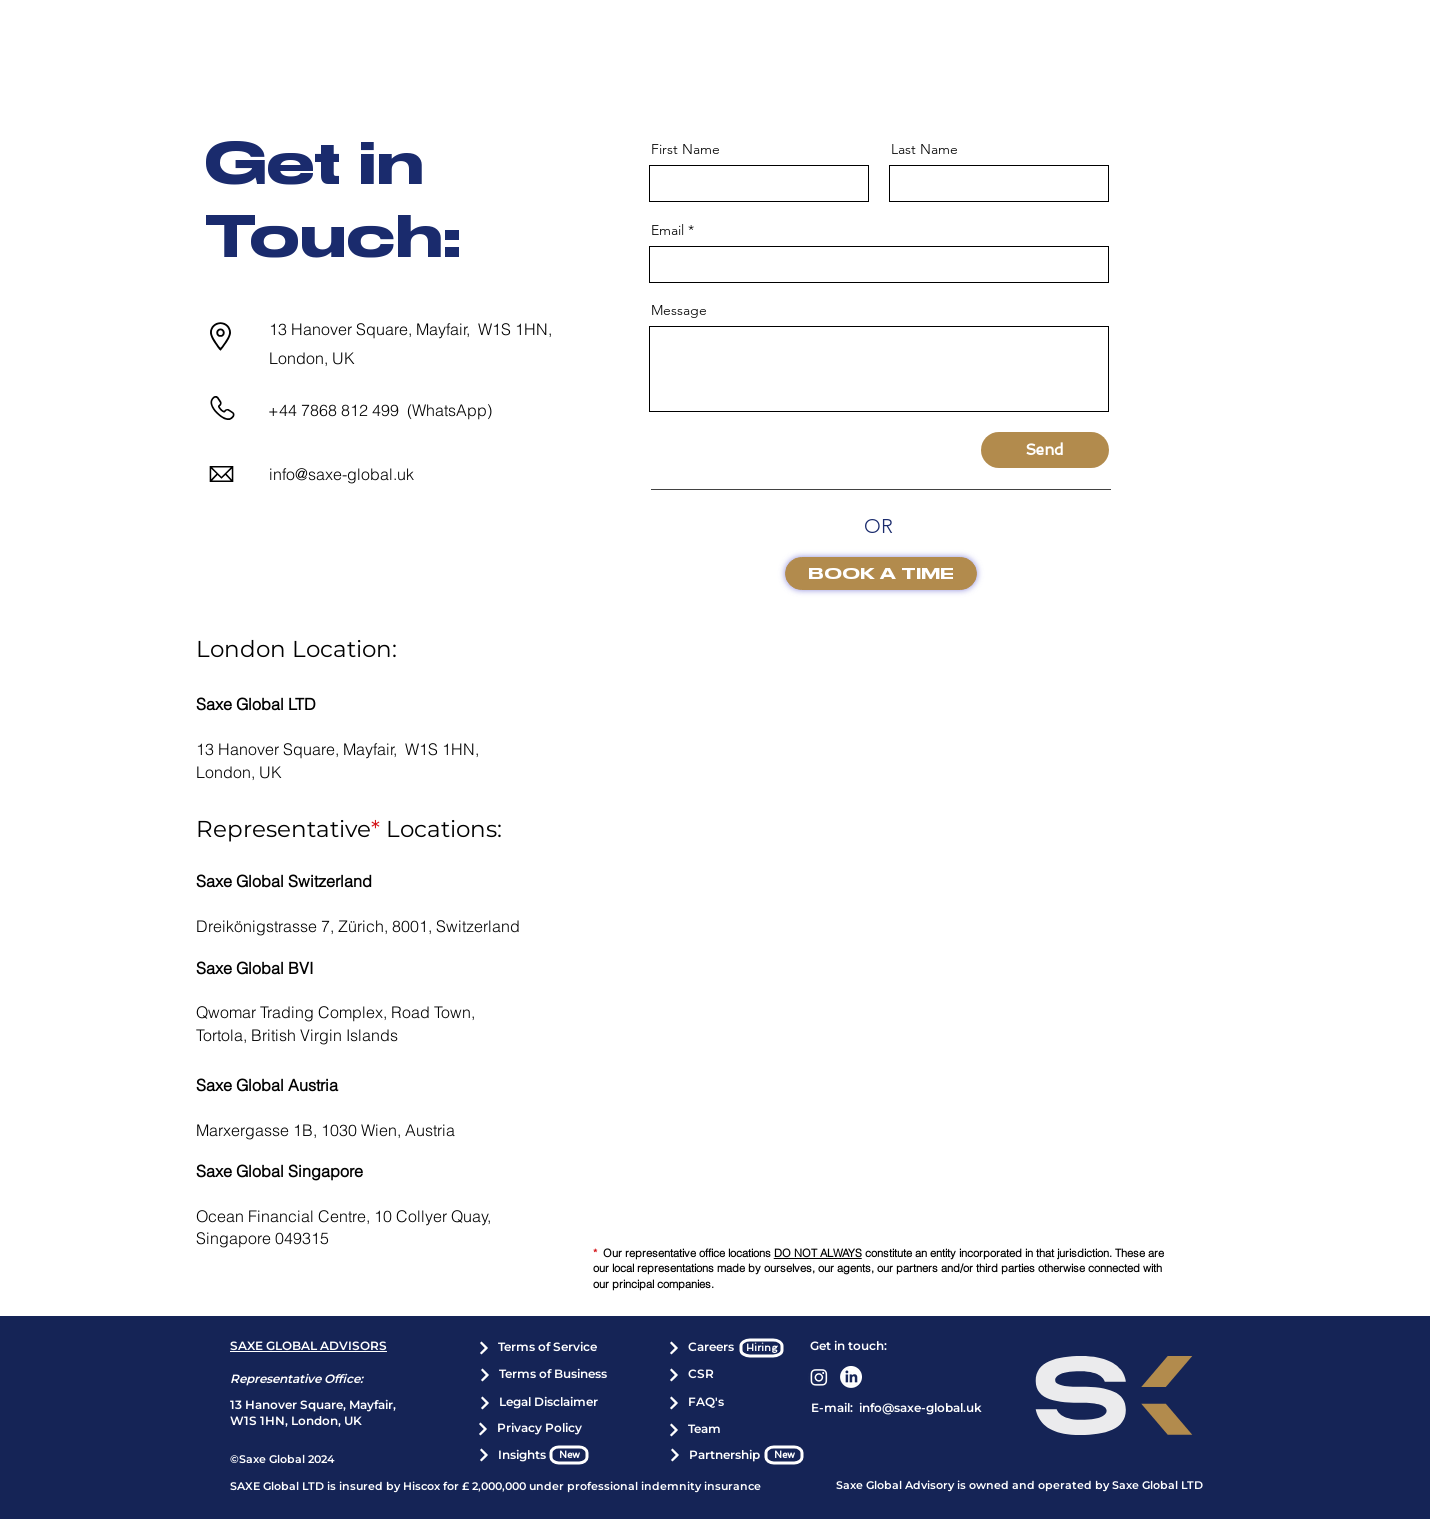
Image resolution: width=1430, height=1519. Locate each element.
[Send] (1045, 450)
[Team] (694, 1430)
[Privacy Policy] (529, 1429)
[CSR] (690, 1375)
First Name (685, 149)
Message (679, 310)
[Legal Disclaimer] (538, 1403)
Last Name (924, 149)
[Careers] (700, 1348)
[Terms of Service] (537, 1348)
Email (667, 230)
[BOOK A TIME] (881, 573)
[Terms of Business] (542, 1375)
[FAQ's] (695, 1403)
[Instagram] (819, 1377)
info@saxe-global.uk (341, 474)
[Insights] (511, 1455)
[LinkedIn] (851, 1377)
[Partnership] (714, 1455)
